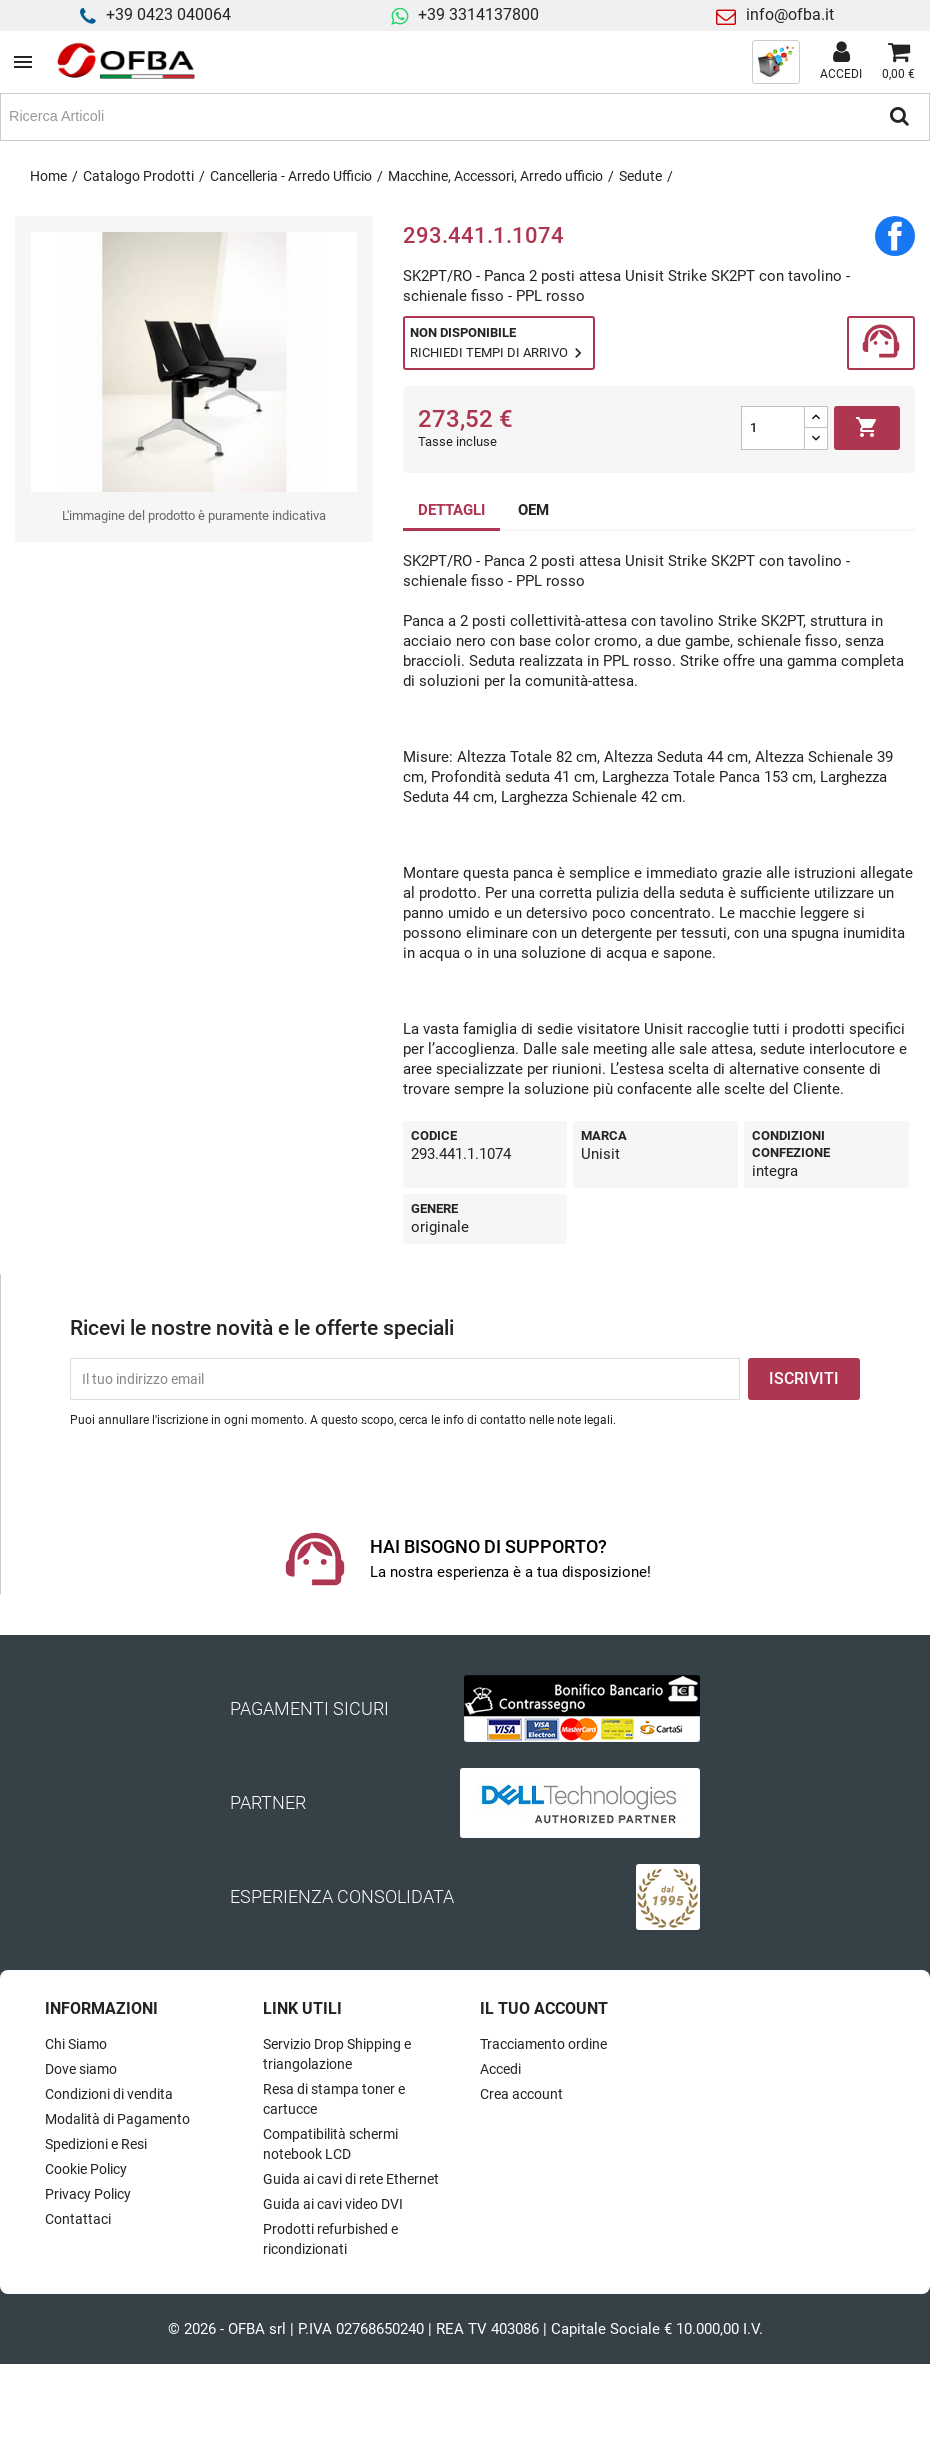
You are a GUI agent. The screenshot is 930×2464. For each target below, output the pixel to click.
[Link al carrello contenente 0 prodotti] (898, 62)
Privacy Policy (88, 2194)
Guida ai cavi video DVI (333, 2204)
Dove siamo (81, 2069)
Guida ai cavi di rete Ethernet (351, 2179)
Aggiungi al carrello (867, 428)
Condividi (895, 236)
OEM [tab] (533, 510)
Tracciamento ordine (543, 2044)
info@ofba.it (790, 14)
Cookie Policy (86, 2169)
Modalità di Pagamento (117, 2119)
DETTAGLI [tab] (451, 510)
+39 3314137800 (478, 14)
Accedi (500, 2069)
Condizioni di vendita (109, 2094)
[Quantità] (773, 428)
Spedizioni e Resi (96, 2144)
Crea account (521, 2094)
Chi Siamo (76, 2044)
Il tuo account (544, 2008)
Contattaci (78, 2219)
